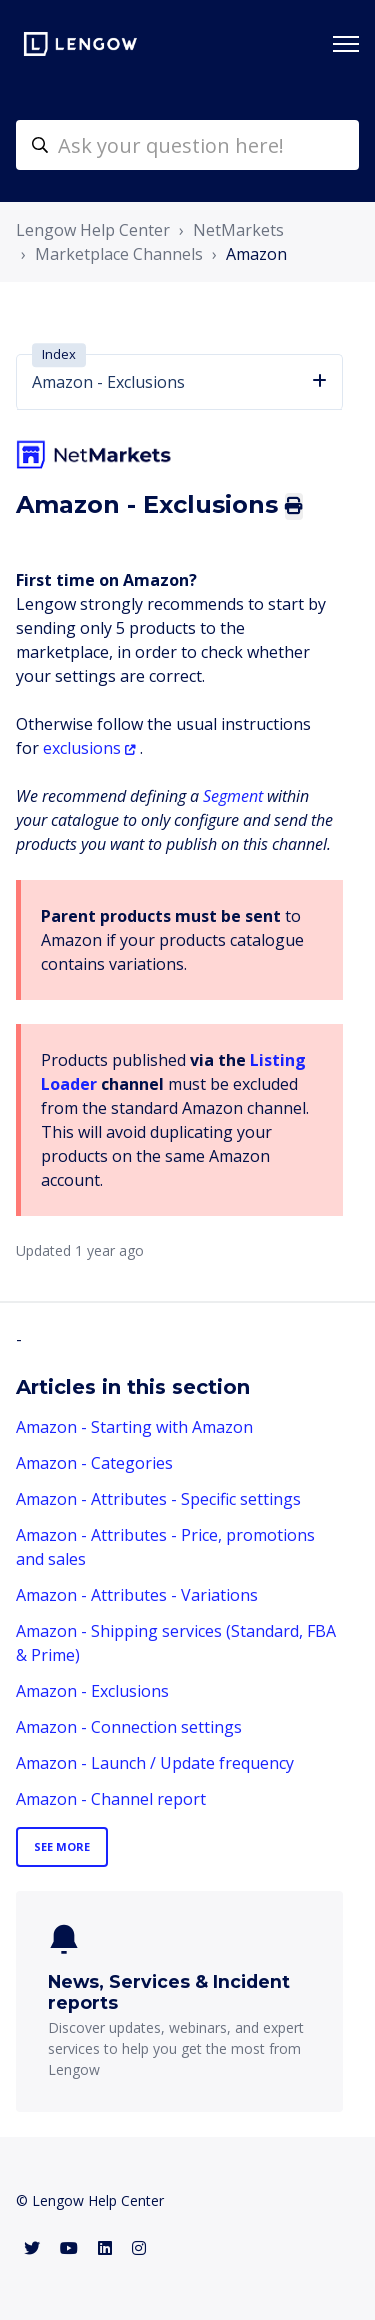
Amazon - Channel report (111, 1799)
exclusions (82, 748)
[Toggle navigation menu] (346, 44)
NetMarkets (238, 230)
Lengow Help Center (93, 230)
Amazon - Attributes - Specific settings (158, 1499)
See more (62, 1846)
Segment (233, 796)
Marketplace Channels (119, 254)
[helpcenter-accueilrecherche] (187, 145)
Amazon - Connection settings (129, 1727)
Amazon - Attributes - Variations (137, 1595)
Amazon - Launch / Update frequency (155, 1763)
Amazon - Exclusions (92, 1691)
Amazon (256, 254)
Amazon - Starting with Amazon (134, 1427)
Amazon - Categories (94, 1463)
